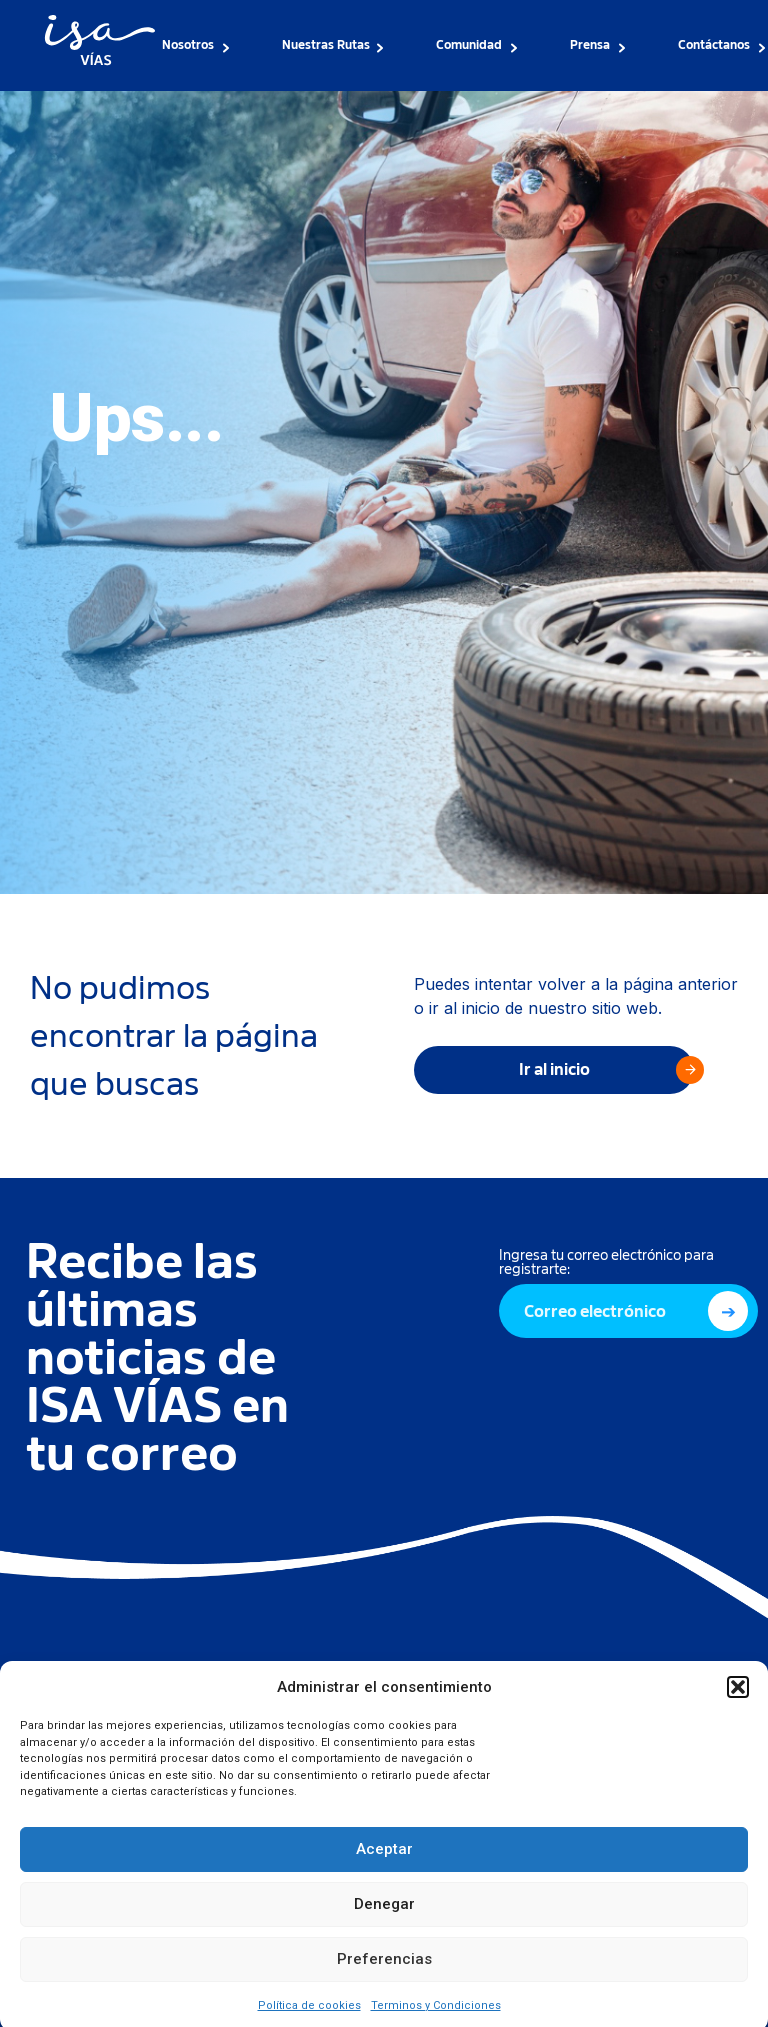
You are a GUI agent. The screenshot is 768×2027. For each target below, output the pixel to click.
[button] (738, 1708)
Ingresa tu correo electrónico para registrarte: (606, 1262)
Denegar (384, 1925)
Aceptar (384, 1870)
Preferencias (384, 1980)
